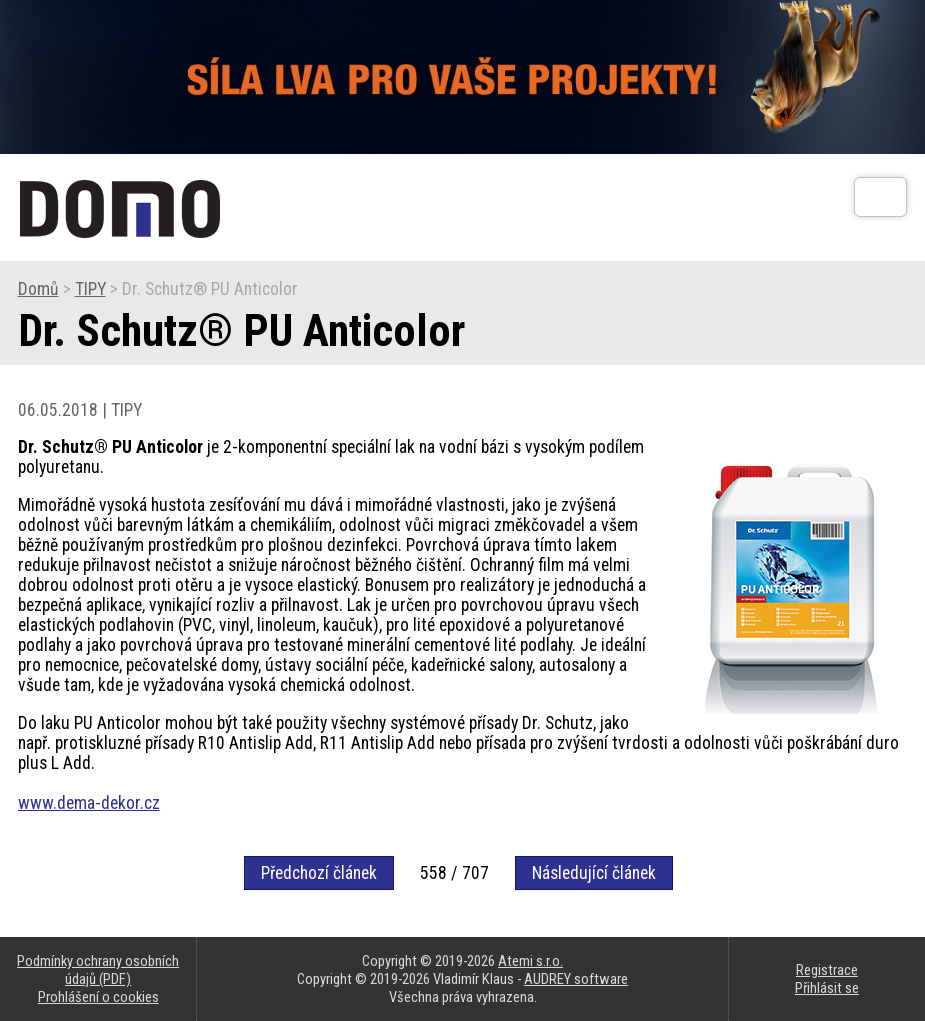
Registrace (827, 970)
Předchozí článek (319, 873)
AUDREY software (576, 979)
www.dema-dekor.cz (89, 803)
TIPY (90, 289)
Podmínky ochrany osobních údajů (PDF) (98, 970)
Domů (38, 289)
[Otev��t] (880, 197)
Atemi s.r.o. (530, 961)
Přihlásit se (827, 988)
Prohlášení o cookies (98, 997)
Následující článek (594, 873)
